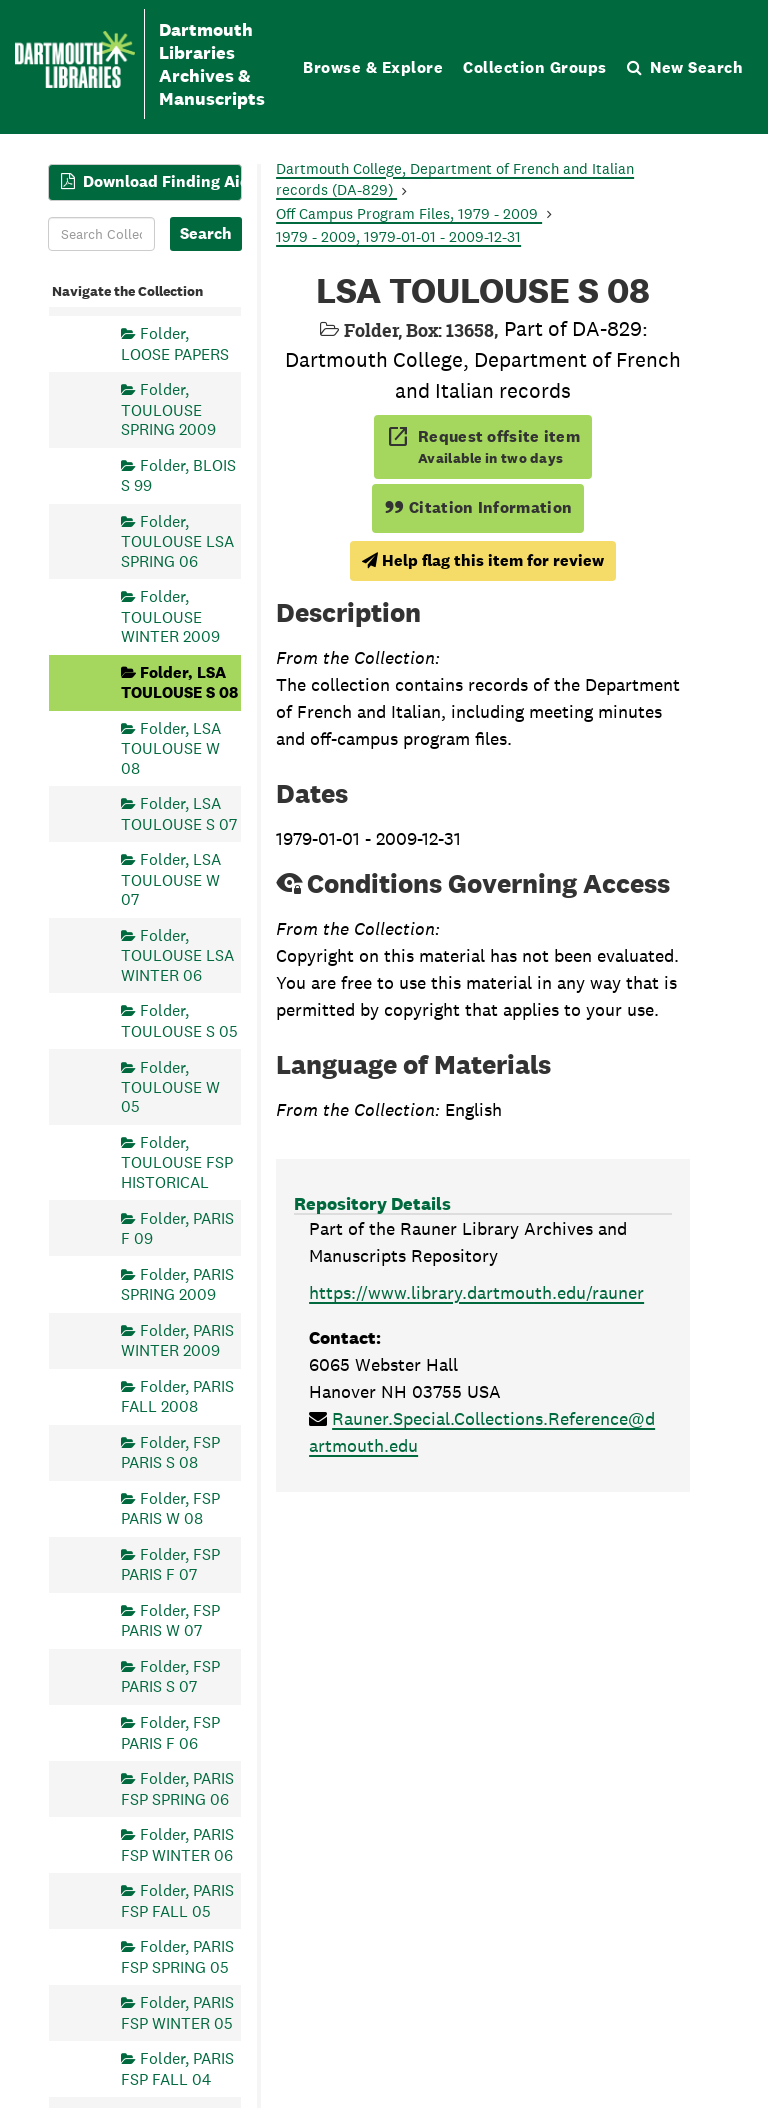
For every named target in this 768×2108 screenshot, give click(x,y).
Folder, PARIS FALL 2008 (177, 1396)
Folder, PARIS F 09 (177, 1228)
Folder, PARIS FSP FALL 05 (177, 1900)
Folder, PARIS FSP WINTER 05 (177, 2012)
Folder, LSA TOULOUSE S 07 (179, 813)
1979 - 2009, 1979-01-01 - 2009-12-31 (398, 236)
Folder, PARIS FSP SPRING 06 (177, 1788)
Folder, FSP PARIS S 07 (170, 1676)
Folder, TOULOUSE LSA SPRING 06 (177, 541)
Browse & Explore (373, 67)
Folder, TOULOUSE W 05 (170, 1087)
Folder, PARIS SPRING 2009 (177, 1284)
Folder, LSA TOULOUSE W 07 (171, 879)
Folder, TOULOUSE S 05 (179, 1020)
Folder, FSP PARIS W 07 (170, 1620)
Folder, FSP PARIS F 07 (170, 1564)
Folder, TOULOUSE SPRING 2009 (168, 409)
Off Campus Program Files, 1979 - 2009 (409, 213)
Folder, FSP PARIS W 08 (170, 1508)
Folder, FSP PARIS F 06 (170, 1732)
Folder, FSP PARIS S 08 (170, 1452)
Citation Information (478, 507)
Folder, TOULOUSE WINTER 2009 (170, 616)
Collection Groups (535, 67)
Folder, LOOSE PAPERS (175, 343)
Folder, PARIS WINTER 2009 (177, 1340)
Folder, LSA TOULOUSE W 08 (171, 748)
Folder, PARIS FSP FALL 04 (177, 2068)
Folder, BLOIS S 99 (178, 475)
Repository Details (372, 1203)
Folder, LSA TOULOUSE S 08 (179, 682)
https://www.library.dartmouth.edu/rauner (476, 1292)
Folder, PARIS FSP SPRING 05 (177, 1956)
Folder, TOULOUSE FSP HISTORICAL (177, 1162)
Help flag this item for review (483, 560)
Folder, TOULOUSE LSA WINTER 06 (177, 955)
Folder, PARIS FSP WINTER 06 (177, 1844)
